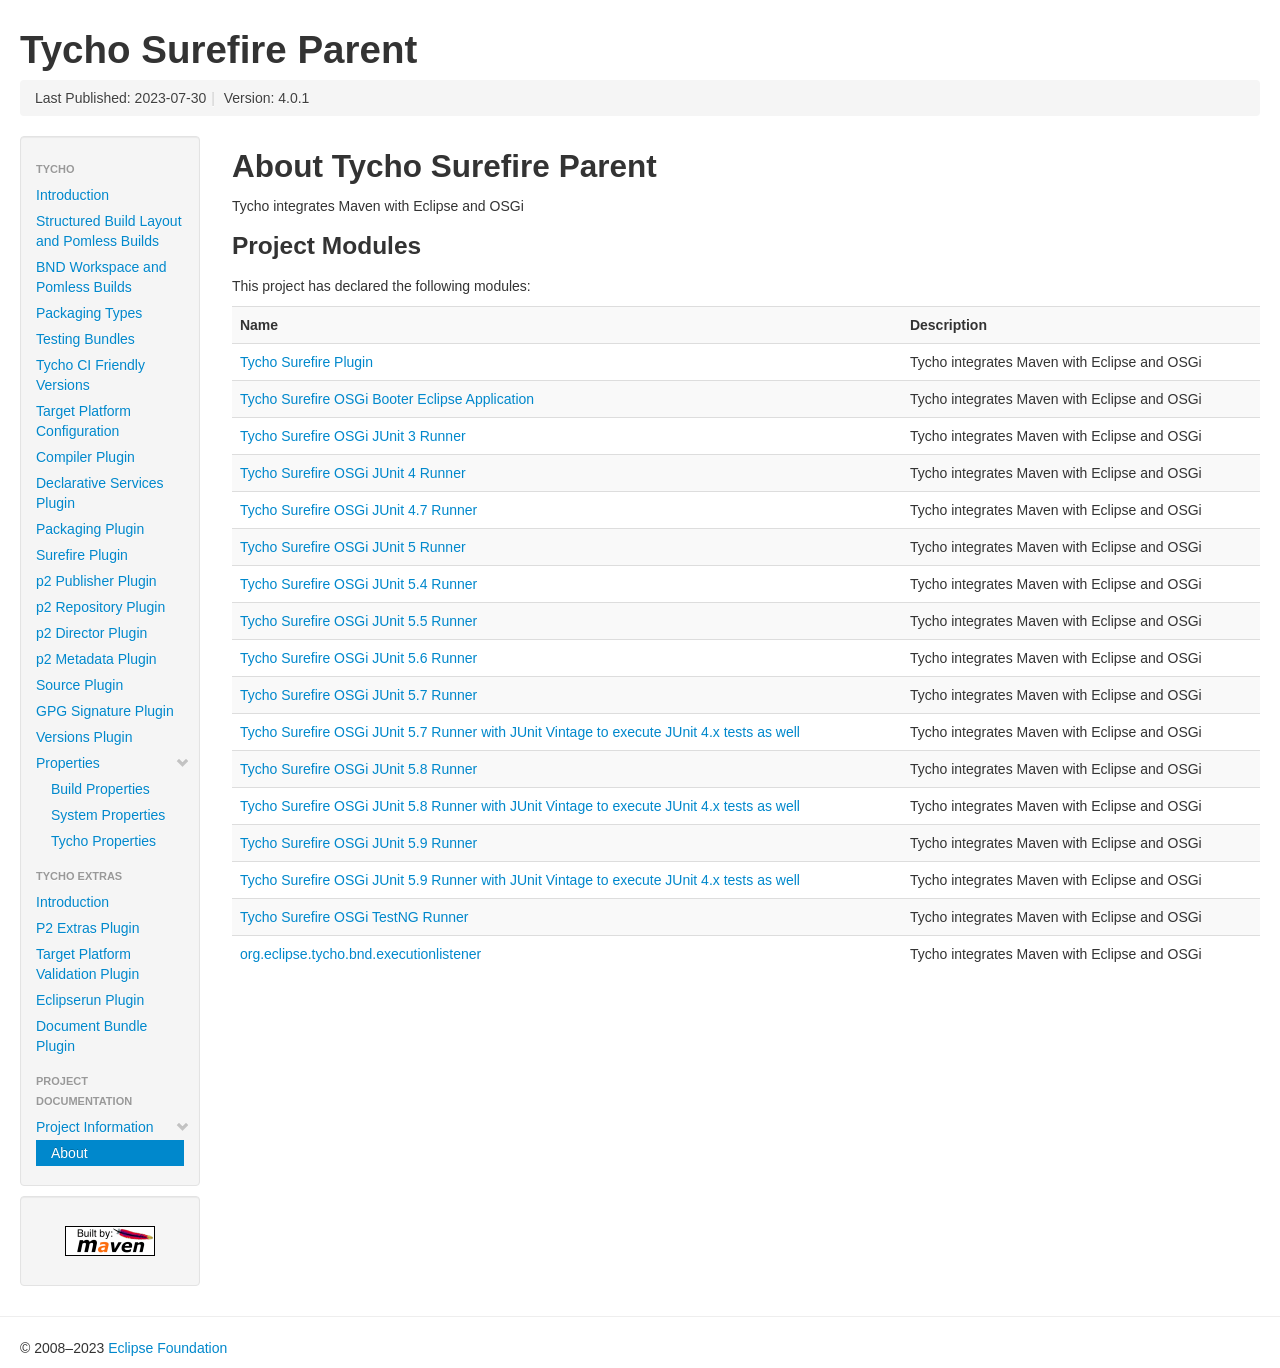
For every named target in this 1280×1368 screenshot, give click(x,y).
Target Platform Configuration (83, 421)
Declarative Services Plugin (100, 493)
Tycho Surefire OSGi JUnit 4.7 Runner (358, 510)
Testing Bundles (85, 339)
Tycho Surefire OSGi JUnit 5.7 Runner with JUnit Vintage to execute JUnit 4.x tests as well (520, 732)
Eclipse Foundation (167, 1348)
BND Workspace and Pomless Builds (101, 277)
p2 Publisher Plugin (96, 581)
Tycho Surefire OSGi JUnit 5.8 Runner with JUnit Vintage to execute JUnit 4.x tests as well (520, 806)
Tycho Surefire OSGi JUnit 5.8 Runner (358, 769)
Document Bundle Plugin (91, 1036)
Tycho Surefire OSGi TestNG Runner (354, 917)
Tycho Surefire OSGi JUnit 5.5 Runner (358, 621)
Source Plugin (79, 685)
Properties (113, 763)
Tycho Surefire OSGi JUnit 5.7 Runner (358, 695)
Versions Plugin (84, 737)
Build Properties (100, 789)
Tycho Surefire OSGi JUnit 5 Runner (353, 547)
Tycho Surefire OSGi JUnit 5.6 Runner (358, 658)
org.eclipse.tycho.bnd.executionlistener (360, 954)
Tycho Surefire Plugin (306, 362)
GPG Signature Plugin (105, 711)
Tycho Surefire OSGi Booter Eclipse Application (387, 399)
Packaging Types (89, 313)
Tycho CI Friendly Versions (90, 375)
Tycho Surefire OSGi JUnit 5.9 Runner (358, 843)
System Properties (108, 815)
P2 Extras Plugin (88, 928)
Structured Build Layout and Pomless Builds (109, 231)
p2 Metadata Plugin (96, 659)
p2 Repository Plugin (100, 607)
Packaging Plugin (90, 529)
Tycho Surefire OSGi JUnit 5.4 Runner (358, 584)
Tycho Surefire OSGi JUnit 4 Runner (353, 473)
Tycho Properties (103, 841)
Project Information (113, 1127)
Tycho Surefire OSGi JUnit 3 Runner (353, 436)
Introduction (72, 195)
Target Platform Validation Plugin (87, 964)
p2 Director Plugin (91, 633)
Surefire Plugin (82, 555)
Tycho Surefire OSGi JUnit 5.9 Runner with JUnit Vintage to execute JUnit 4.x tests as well (520, 880)
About (69, 1153)
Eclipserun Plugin (90, 1000)
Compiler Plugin (85, 457)
